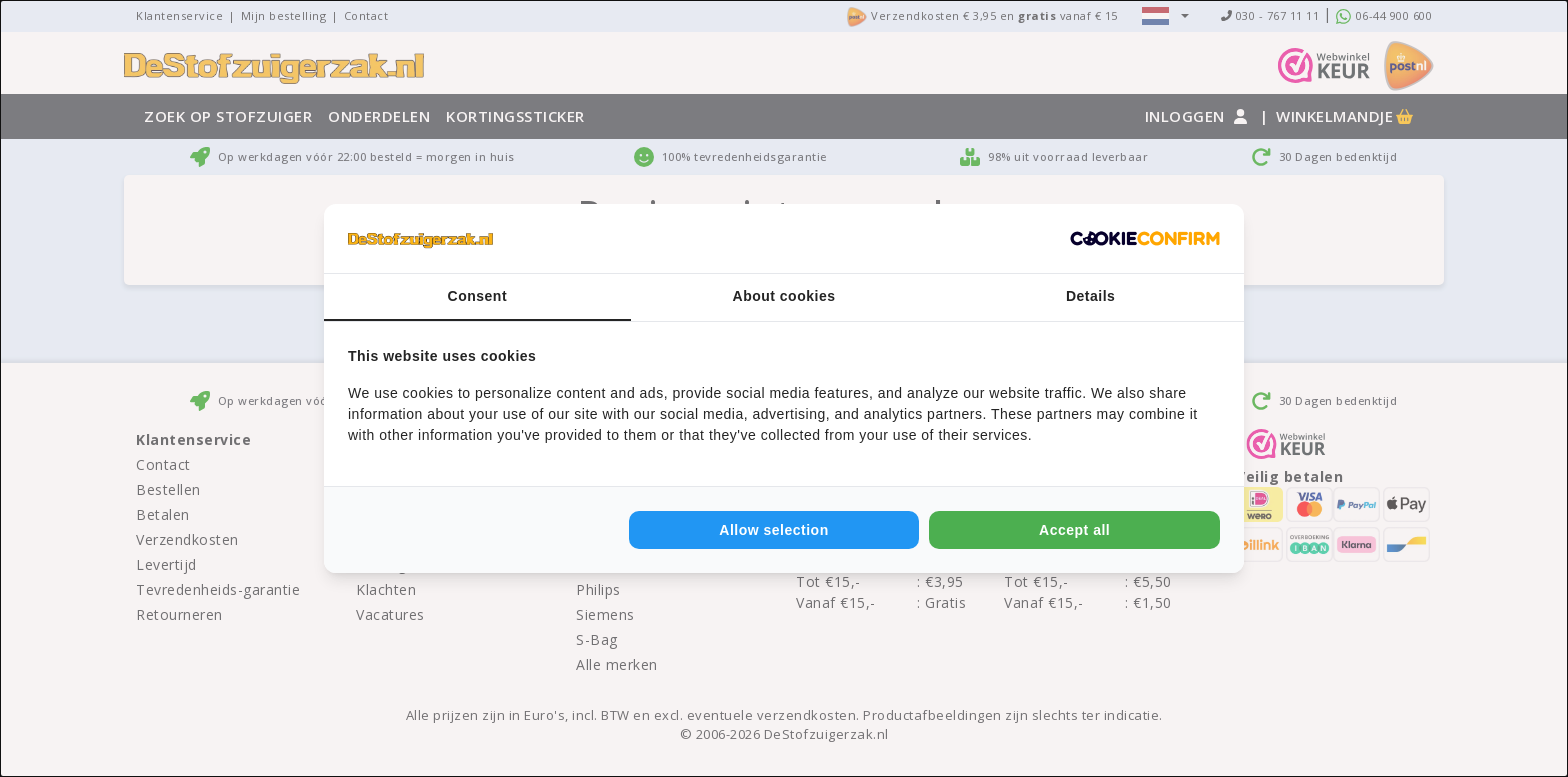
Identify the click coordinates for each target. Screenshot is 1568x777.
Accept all (1074, 530)
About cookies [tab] (784, 296)
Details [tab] (1090, 296)
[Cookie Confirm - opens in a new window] (1145, 239)
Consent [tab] (478, 296)
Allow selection (773, 530)
